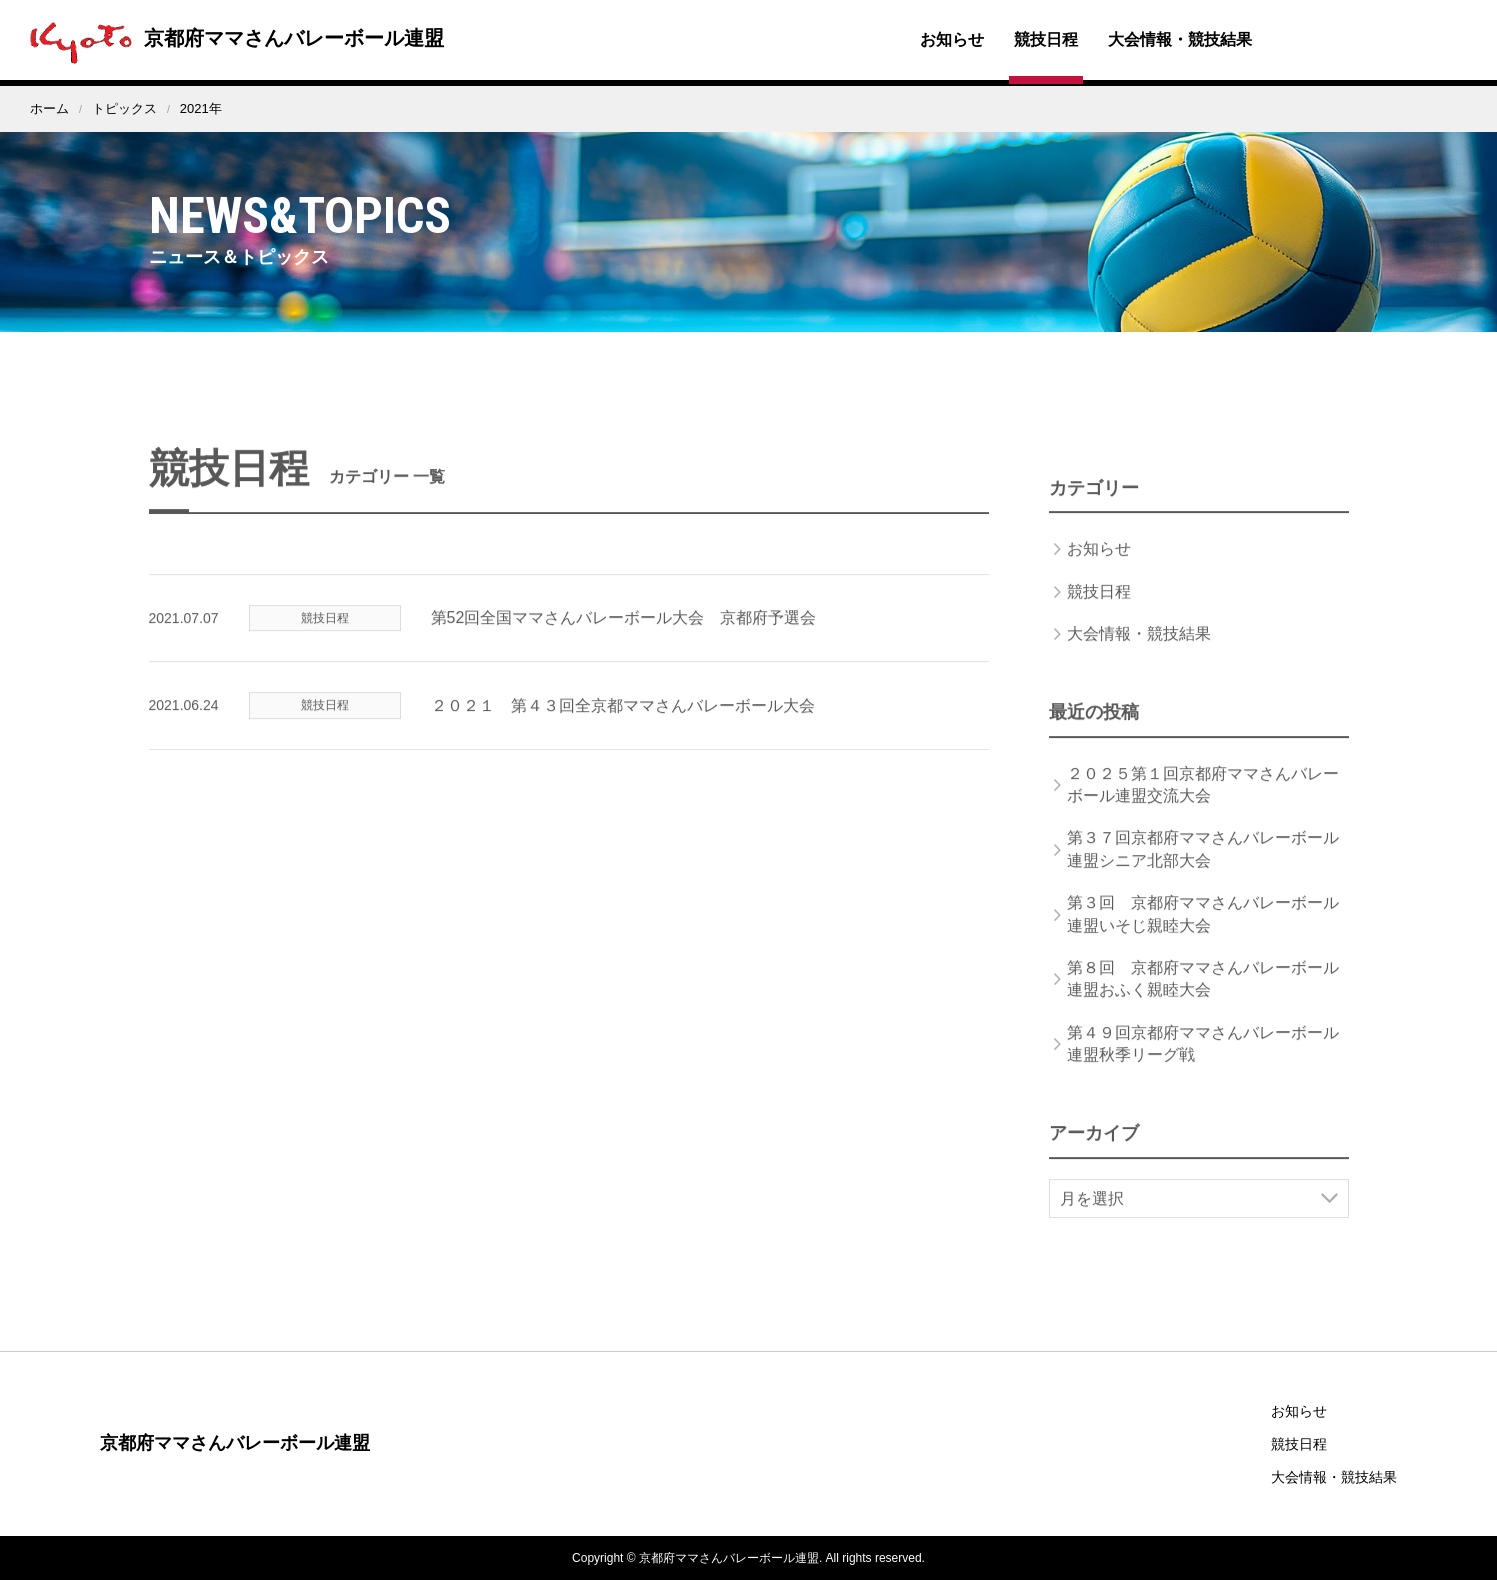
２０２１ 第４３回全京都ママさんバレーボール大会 (623, 726)
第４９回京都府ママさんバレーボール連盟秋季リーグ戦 (1203, 1064)
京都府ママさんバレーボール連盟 (232, 38)
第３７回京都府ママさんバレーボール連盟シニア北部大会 (1203, 870)
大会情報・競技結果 (1180, 39)
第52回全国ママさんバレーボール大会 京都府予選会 (624, 639)
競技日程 (1046, 39)
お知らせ (952, 39)
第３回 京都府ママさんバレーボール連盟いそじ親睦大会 (1203, 935)
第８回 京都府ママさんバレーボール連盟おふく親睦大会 (1203, 1000)
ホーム (49, 108)
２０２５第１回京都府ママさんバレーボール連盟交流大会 (1203, 805)
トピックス (124, 108)
